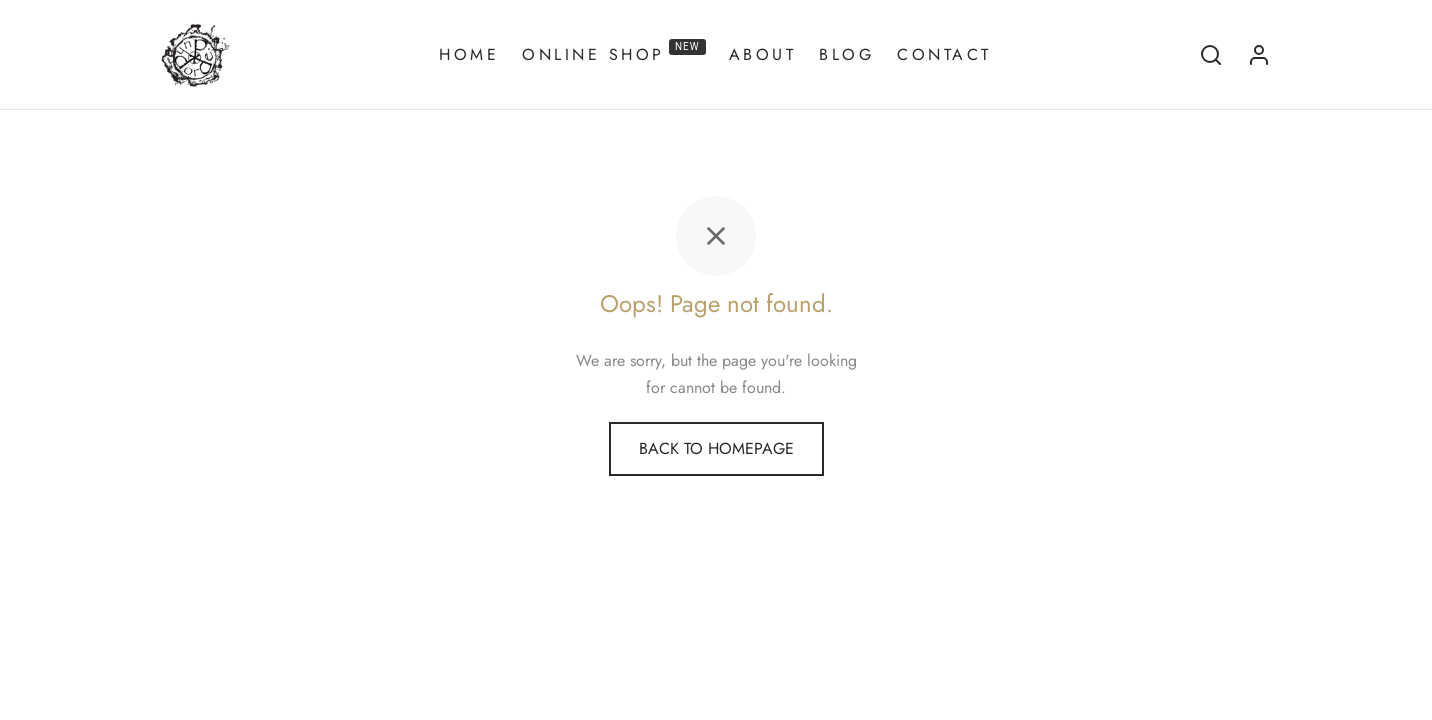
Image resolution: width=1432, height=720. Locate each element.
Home (469, 54)
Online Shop (613, 52)
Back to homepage (716, 448)
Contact (944, 54)
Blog (846, 54)
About (763, 54)
